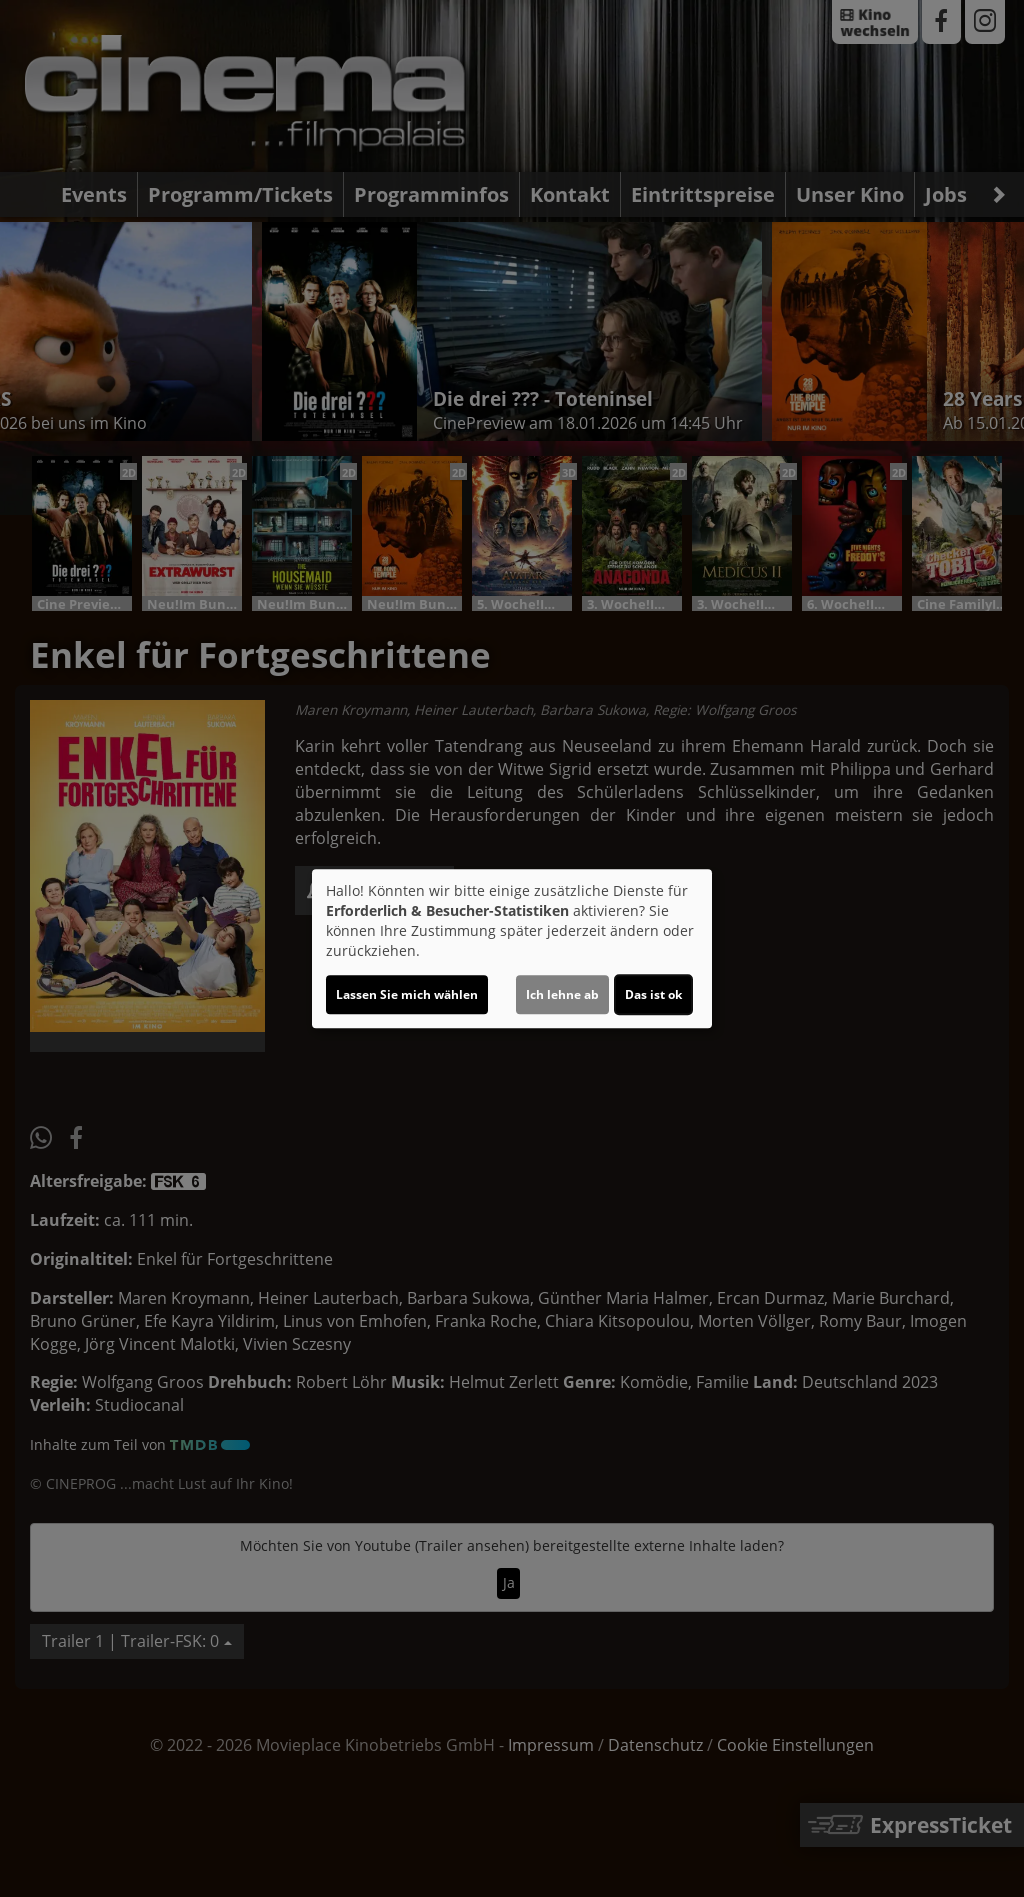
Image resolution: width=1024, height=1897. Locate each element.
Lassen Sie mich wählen (407, 994)
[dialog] (512, 949)
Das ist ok (653, 994)
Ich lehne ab (562, 994)
